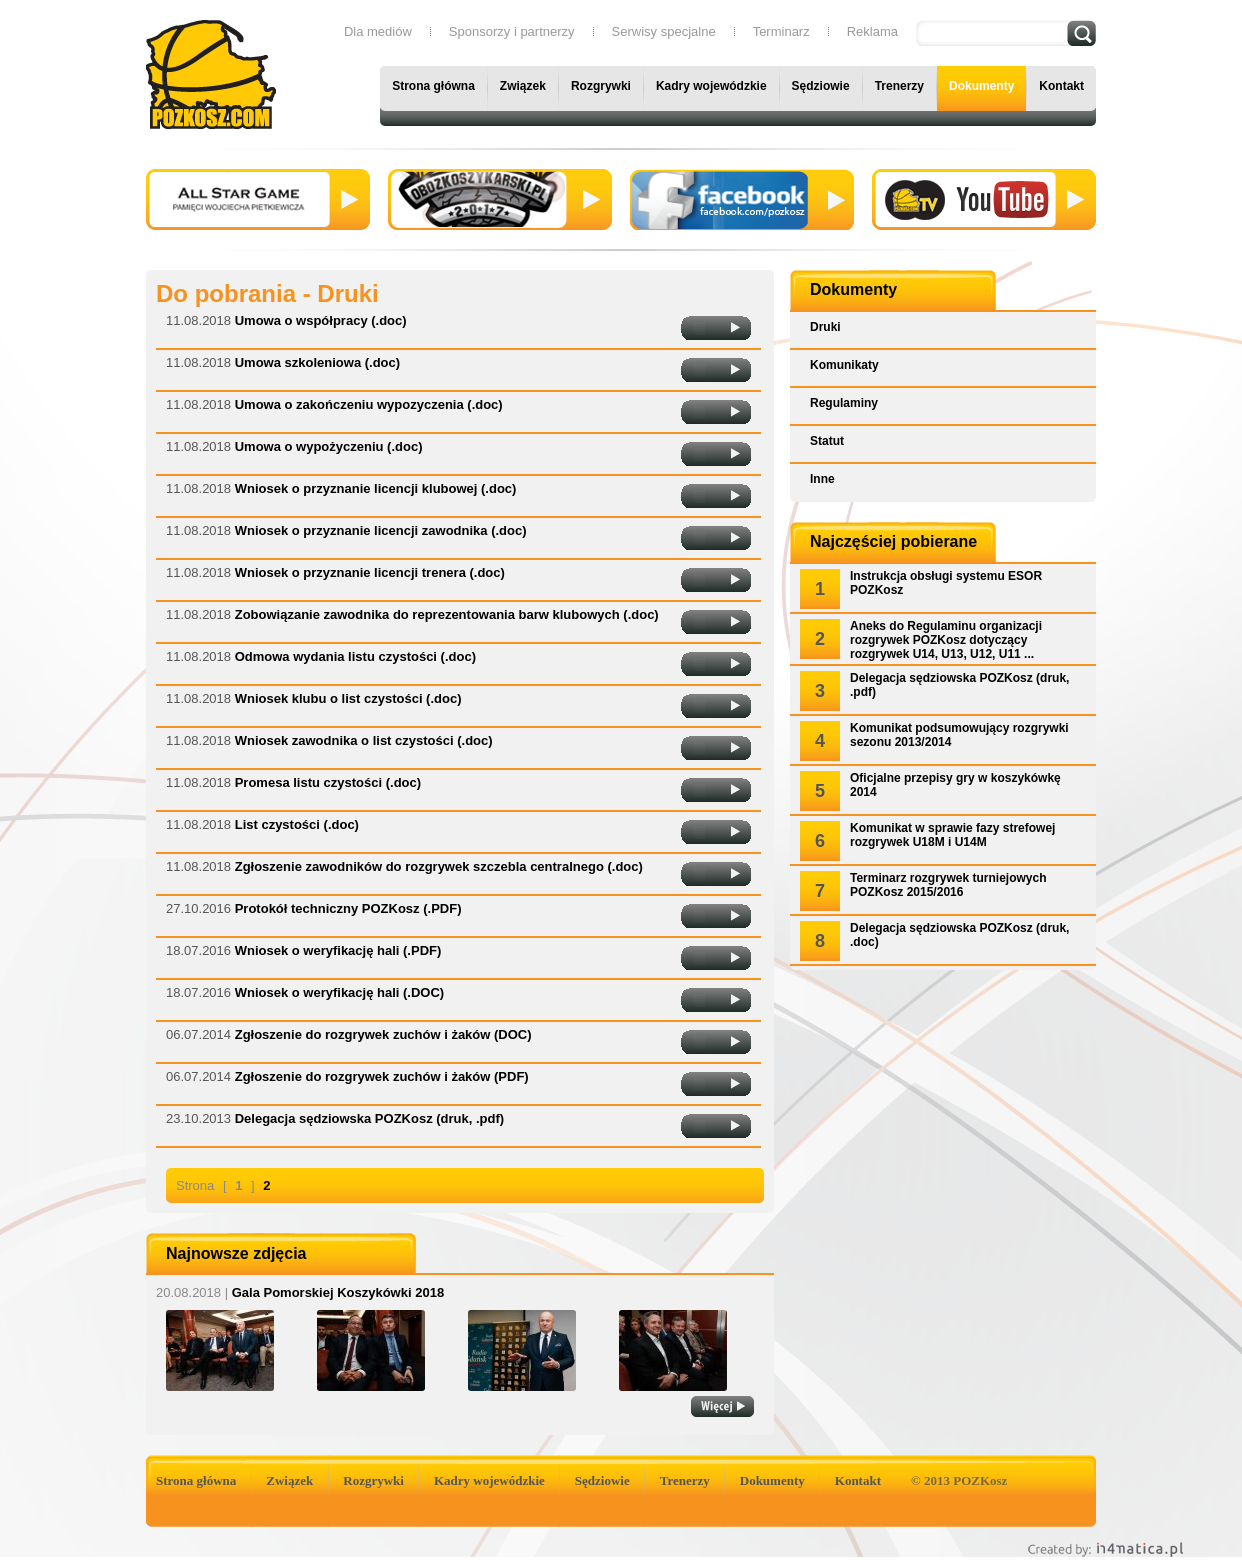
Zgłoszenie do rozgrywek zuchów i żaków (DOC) (383, 1034)
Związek (523, 86)
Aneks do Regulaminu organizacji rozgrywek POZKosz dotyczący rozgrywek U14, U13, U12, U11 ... (946, 640)
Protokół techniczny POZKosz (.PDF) (348, 908)
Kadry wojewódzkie (711, 86)
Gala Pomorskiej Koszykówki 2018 (300, 1292)
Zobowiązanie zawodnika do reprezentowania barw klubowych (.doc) (447, 614)
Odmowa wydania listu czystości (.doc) (355, 656)
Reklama (872, 31)
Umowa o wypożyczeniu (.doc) (329, 446)
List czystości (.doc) (297, 824)
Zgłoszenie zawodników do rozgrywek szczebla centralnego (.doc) (439, 866)
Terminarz (781, 31)
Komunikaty (844, 365)
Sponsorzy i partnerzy (512, 31)
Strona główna (433, 86)
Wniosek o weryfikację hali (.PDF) (338, 950)
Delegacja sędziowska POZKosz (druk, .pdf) (369, 1118)
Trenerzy (899, 86)
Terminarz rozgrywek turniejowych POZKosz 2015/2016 (948, 885)
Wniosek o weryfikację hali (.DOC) (340, 992)
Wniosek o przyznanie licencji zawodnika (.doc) (381, 530)
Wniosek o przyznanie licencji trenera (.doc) (370, 572)
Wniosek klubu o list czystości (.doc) (348, 698)
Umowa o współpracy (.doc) (321, 320)
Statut (827, 441)
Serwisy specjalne (664, 31)
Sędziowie (821, 86)
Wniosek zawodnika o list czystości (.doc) (364, 740)
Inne (822, 479)
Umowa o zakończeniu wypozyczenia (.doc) (369, 404)
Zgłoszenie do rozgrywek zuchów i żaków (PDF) (382, 1076)
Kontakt (1061, 86)
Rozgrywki (601, 86)
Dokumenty (981, 86)
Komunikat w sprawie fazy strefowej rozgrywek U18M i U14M (952, 835)
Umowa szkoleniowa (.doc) (317, 362)
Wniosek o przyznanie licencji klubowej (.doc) (376, 488)
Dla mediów (378, 31)
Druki (825, 327)
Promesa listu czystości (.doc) (328, 782)
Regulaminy (844, 403)
